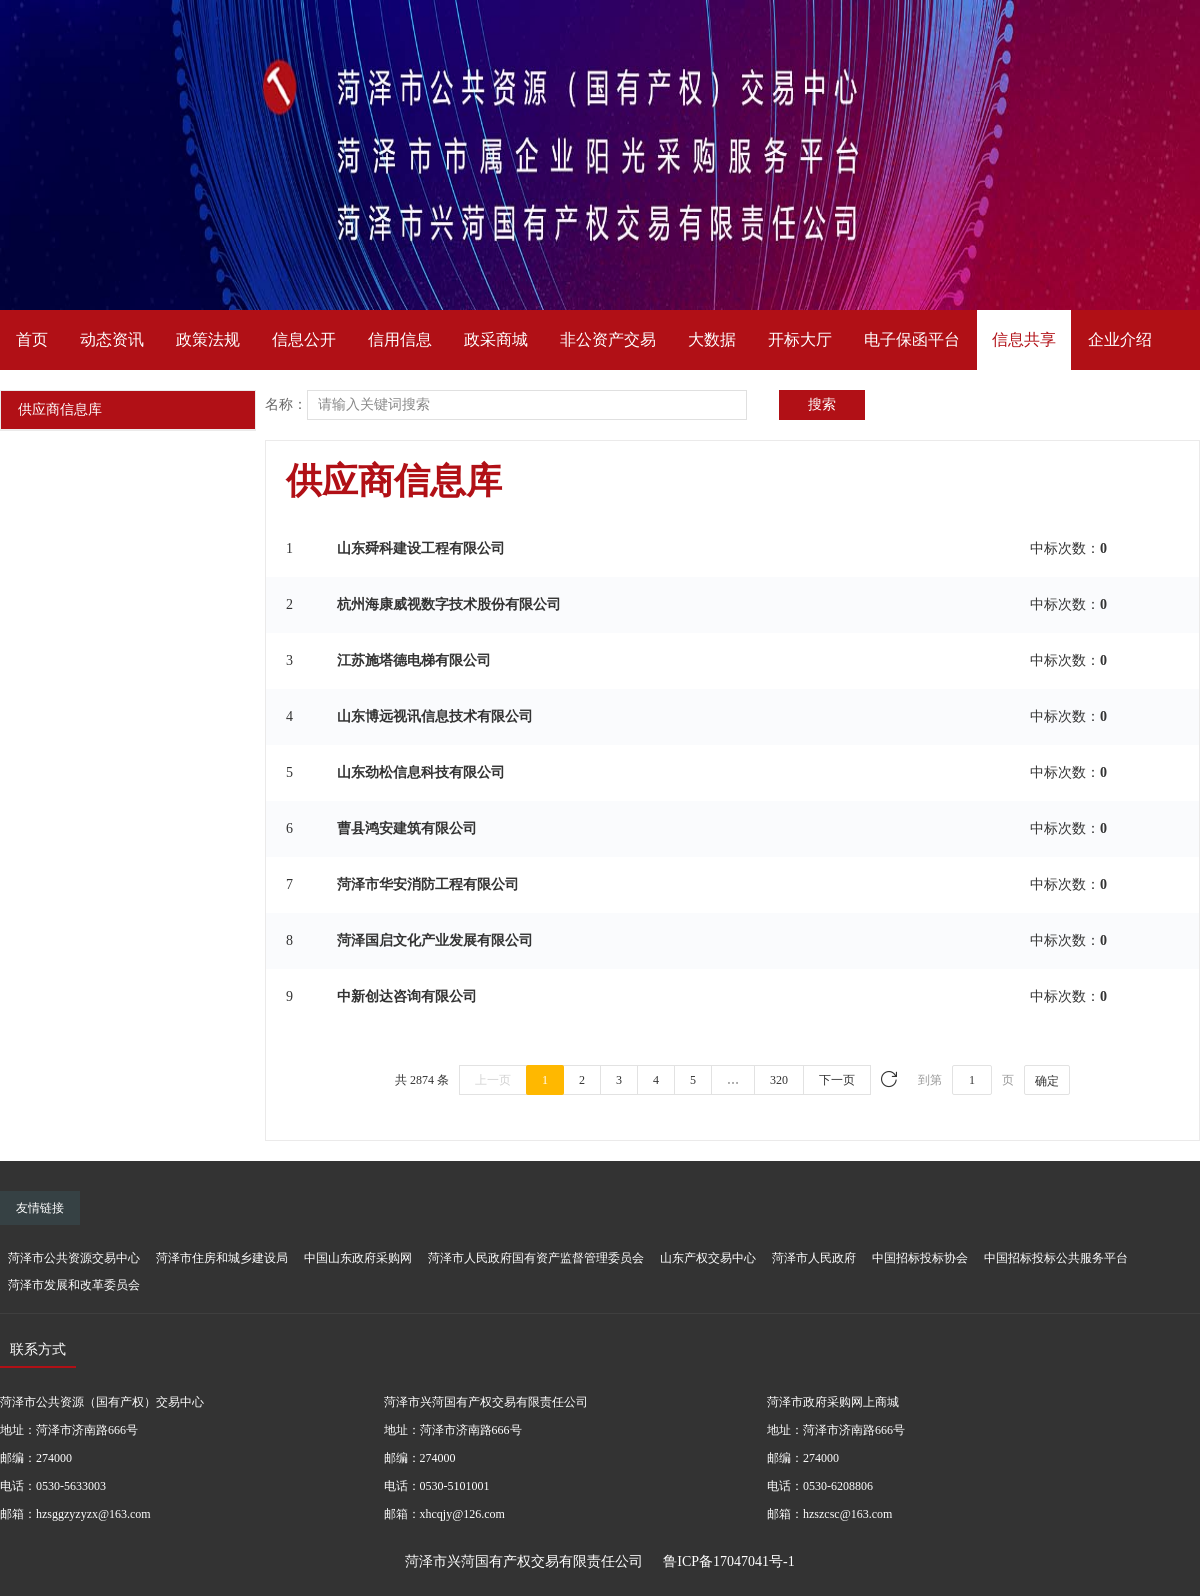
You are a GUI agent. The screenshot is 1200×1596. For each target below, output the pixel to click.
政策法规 (208, 339)
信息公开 (304, 339)
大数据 (712, 339)
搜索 (822, 404)
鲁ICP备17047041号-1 (728, 1561)
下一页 (837, 1080)
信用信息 (400, 339)
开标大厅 (800, 339)
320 (779, 1080)
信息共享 (1024, 339)
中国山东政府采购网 (358, 1258)
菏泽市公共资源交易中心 (74, 1258)
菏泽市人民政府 (814, 1258)
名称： (286, 404)
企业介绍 (1120, 339)
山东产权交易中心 (708, 1258)
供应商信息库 (60, 409)
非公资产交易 (608, 339)
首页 (32, 339)
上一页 (493, 1080)
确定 (1047, 1081)
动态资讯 (112, 339)
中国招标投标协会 (920, 1258)
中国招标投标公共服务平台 (1056, 1258)
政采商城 (496, 339)
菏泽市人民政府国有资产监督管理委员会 (536, 1258)
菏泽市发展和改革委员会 (74, 1285)
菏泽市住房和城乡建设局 (222, 1258)
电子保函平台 (912, 339)
